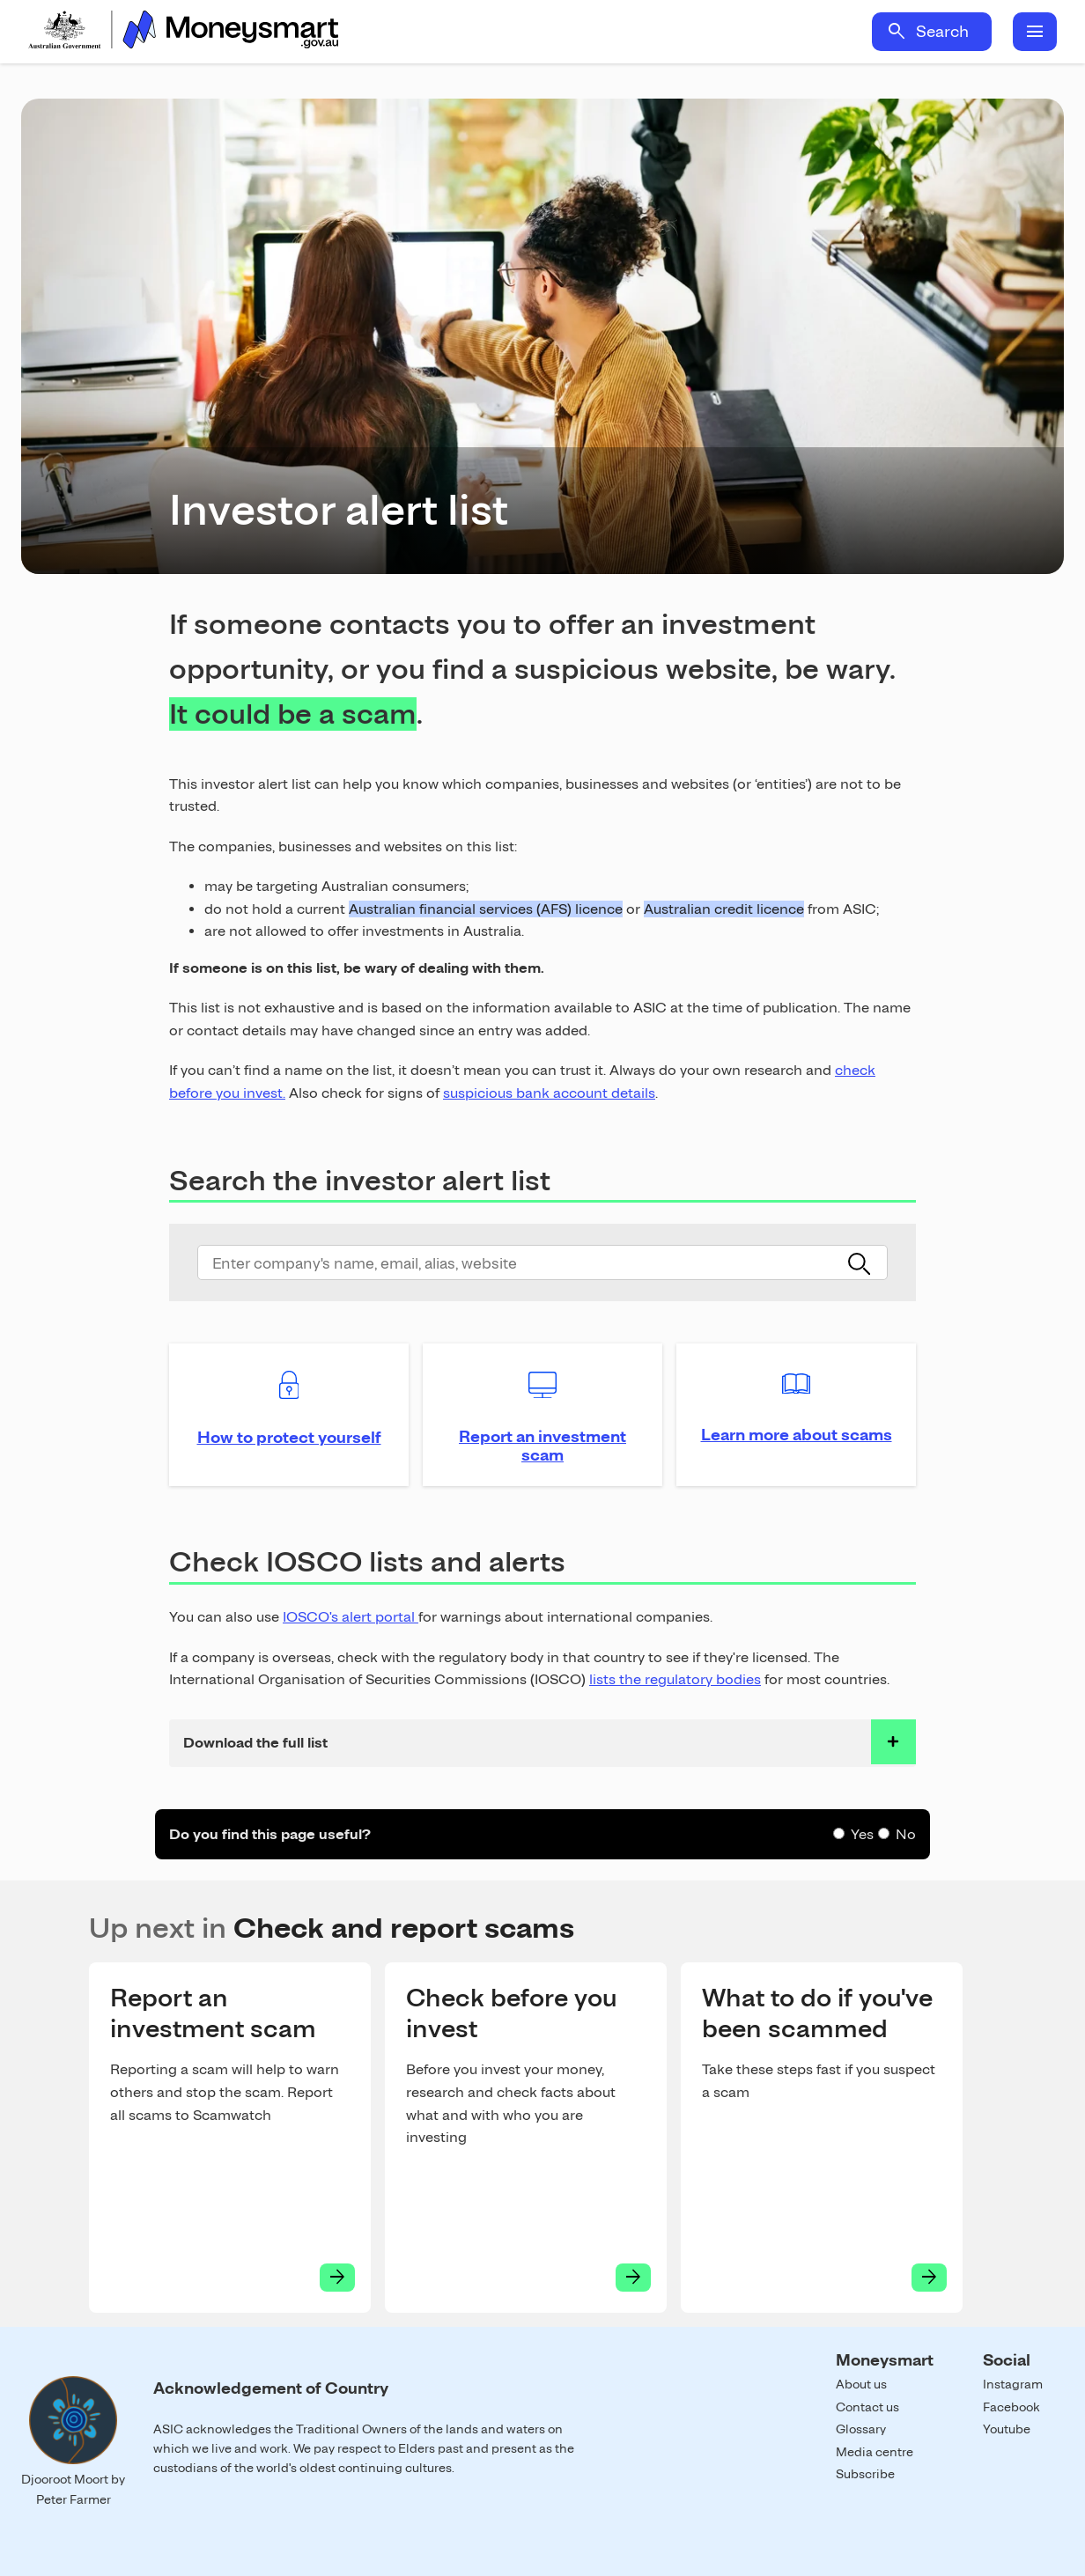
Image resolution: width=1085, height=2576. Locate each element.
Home (183, 32)
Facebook (1011, 2407)
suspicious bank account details (549, 1093)
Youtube (1006, 2429)
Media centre (874, 2452)
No (906, 1834)
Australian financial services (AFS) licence (486, 909)
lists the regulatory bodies (675, 1679)
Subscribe (865, 2474)
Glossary (861, 2429)
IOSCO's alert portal (350, 1616)
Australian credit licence (724, 909)
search (896, 31)
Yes (862, 1834)
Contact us (867, 2407)
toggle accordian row (893, 1741)
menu (1034, 31)
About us (861, 2384)
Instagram (1013, 2384)
